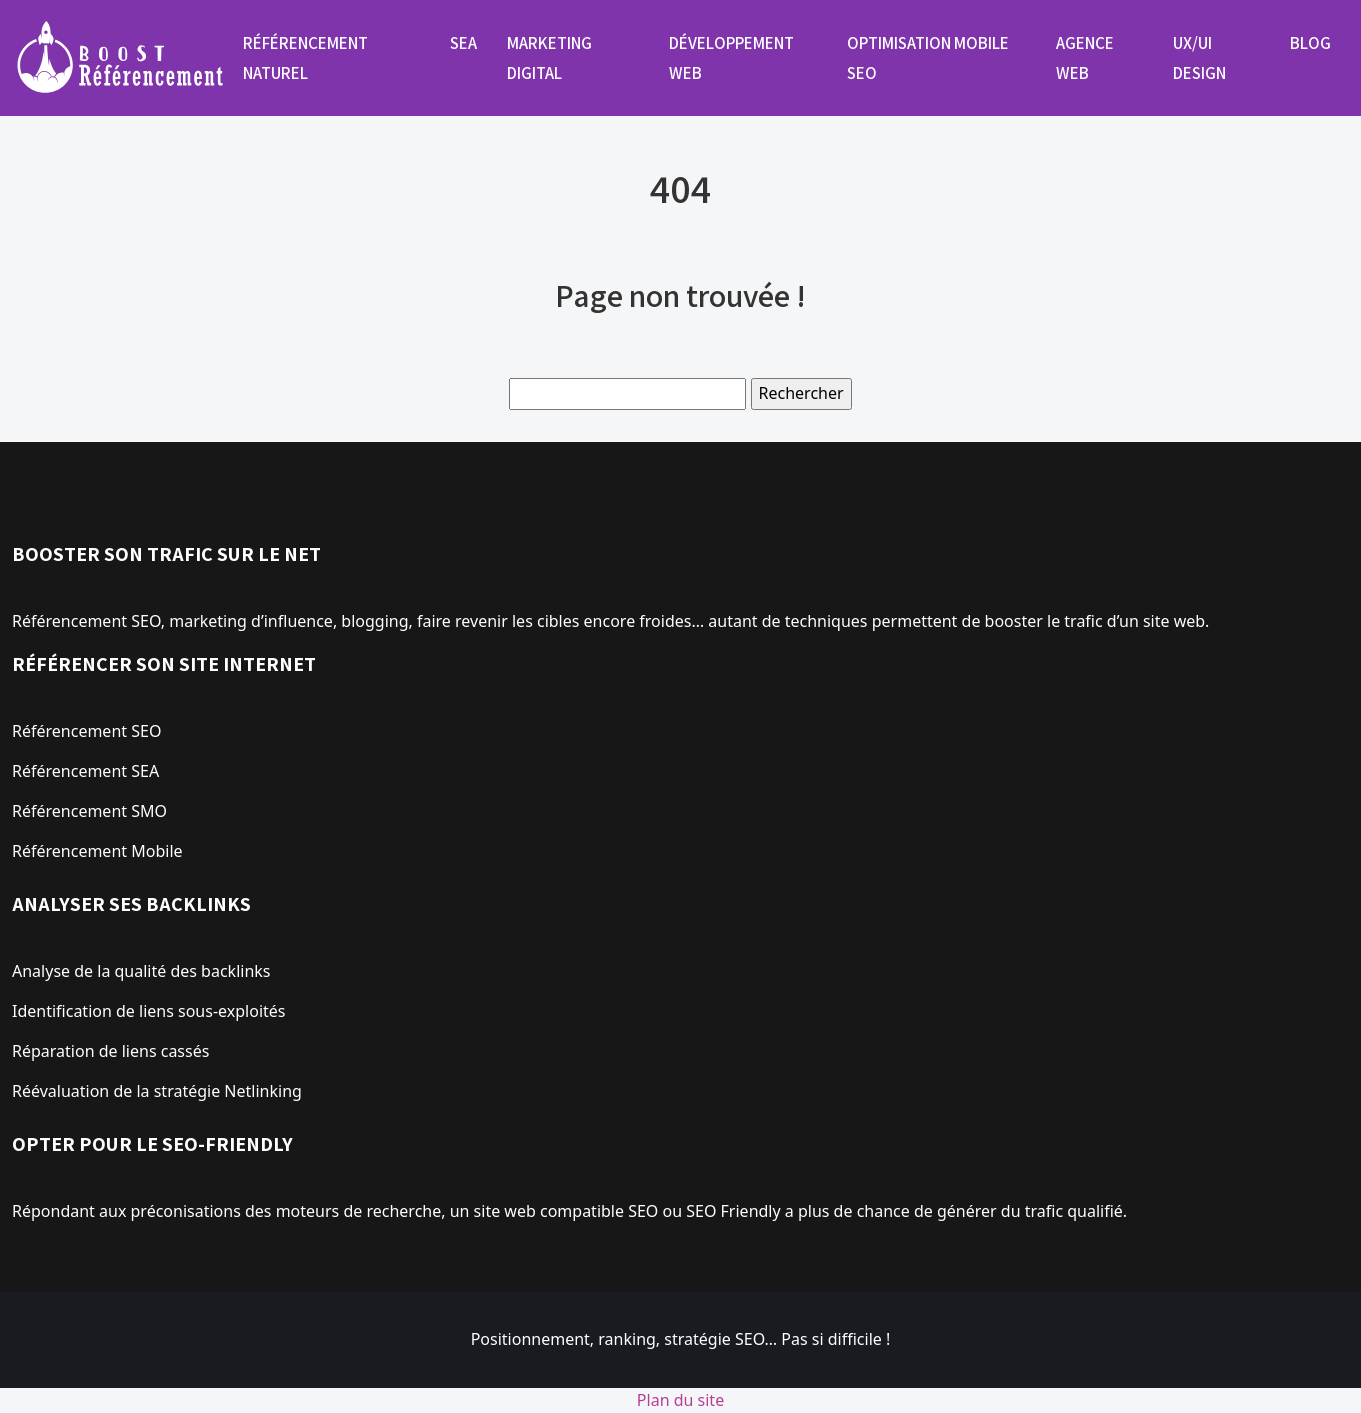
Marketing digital (549, 58)
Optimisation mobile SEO (928, 58)
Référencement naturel (305, 58)
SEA (463, 43)
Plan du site (680, 1400)
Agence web (1085, 58)
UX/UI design (1199, 58)
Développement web (731, 58)
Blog (1310, 43)
